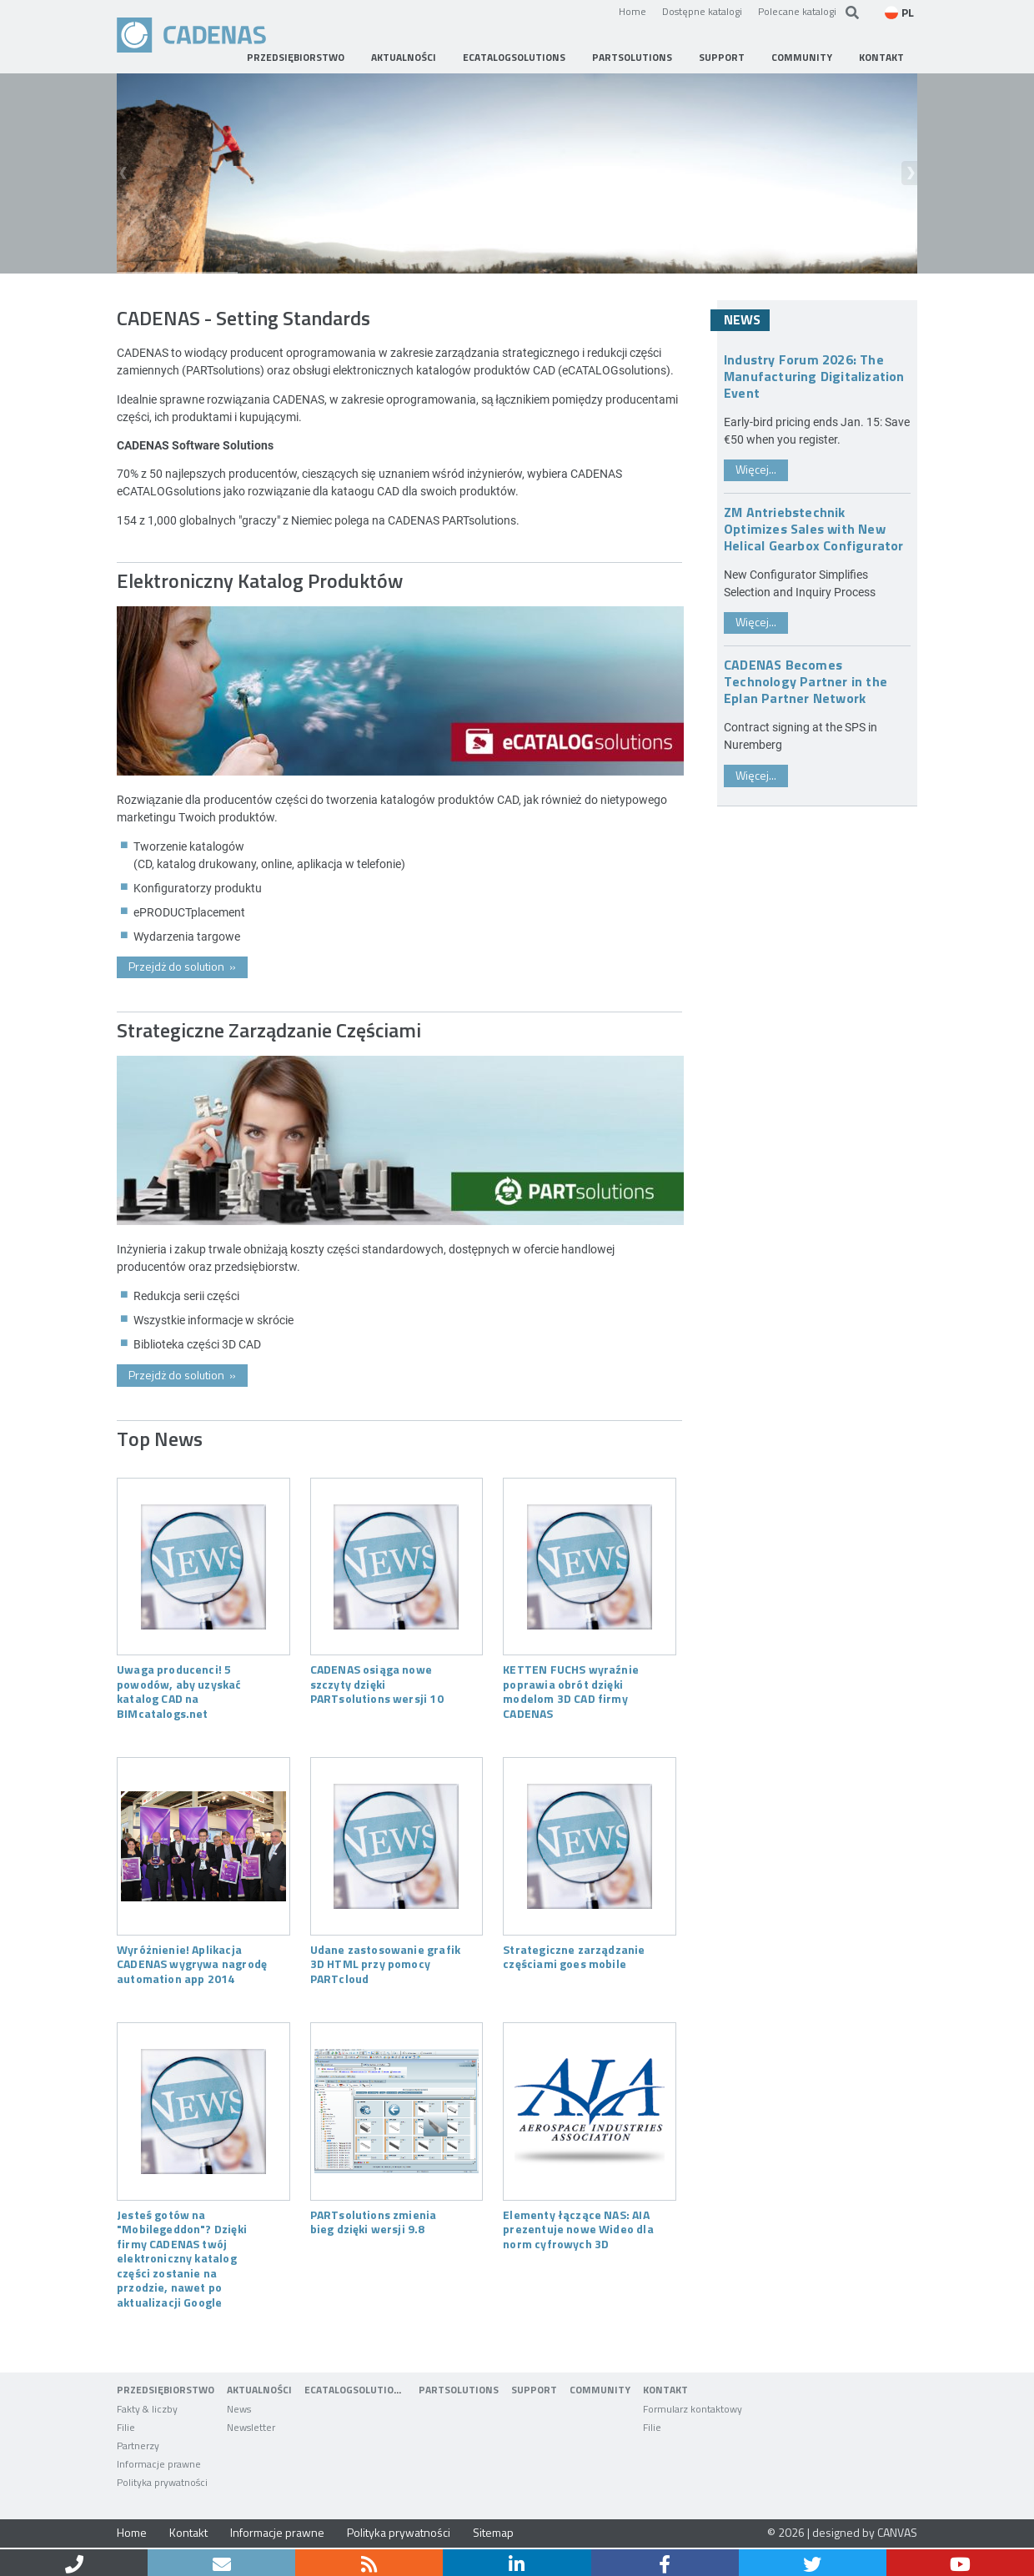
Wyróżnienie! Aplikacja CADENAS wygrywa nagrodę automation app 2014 (192, 1963)
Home (632, 11)
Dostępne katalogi (702, 11)
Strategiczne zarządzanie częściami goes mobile (574, 1956)
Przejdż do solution (182, 966)
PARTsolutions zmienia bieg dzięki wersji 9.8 (373, 2221)
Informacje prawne (277, 2532)
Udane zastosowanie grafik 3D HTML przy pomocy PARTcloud (385, 1963)
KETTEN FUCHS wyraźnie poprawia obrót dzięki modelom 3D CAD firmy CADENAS (571, 1690)
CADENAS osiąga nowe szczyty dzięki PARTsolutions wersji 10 (377, 1683)
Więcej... (755, 469)
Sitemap (493, 2532)
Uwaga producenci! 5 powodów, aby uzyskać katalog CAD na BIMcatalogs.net (179, 1690)
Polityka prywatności (398, 2532)
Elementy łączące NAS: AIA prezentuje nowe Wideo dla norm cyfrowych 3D (578, 2229)
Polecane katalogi (797, 11)
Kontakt (188, 2532)
